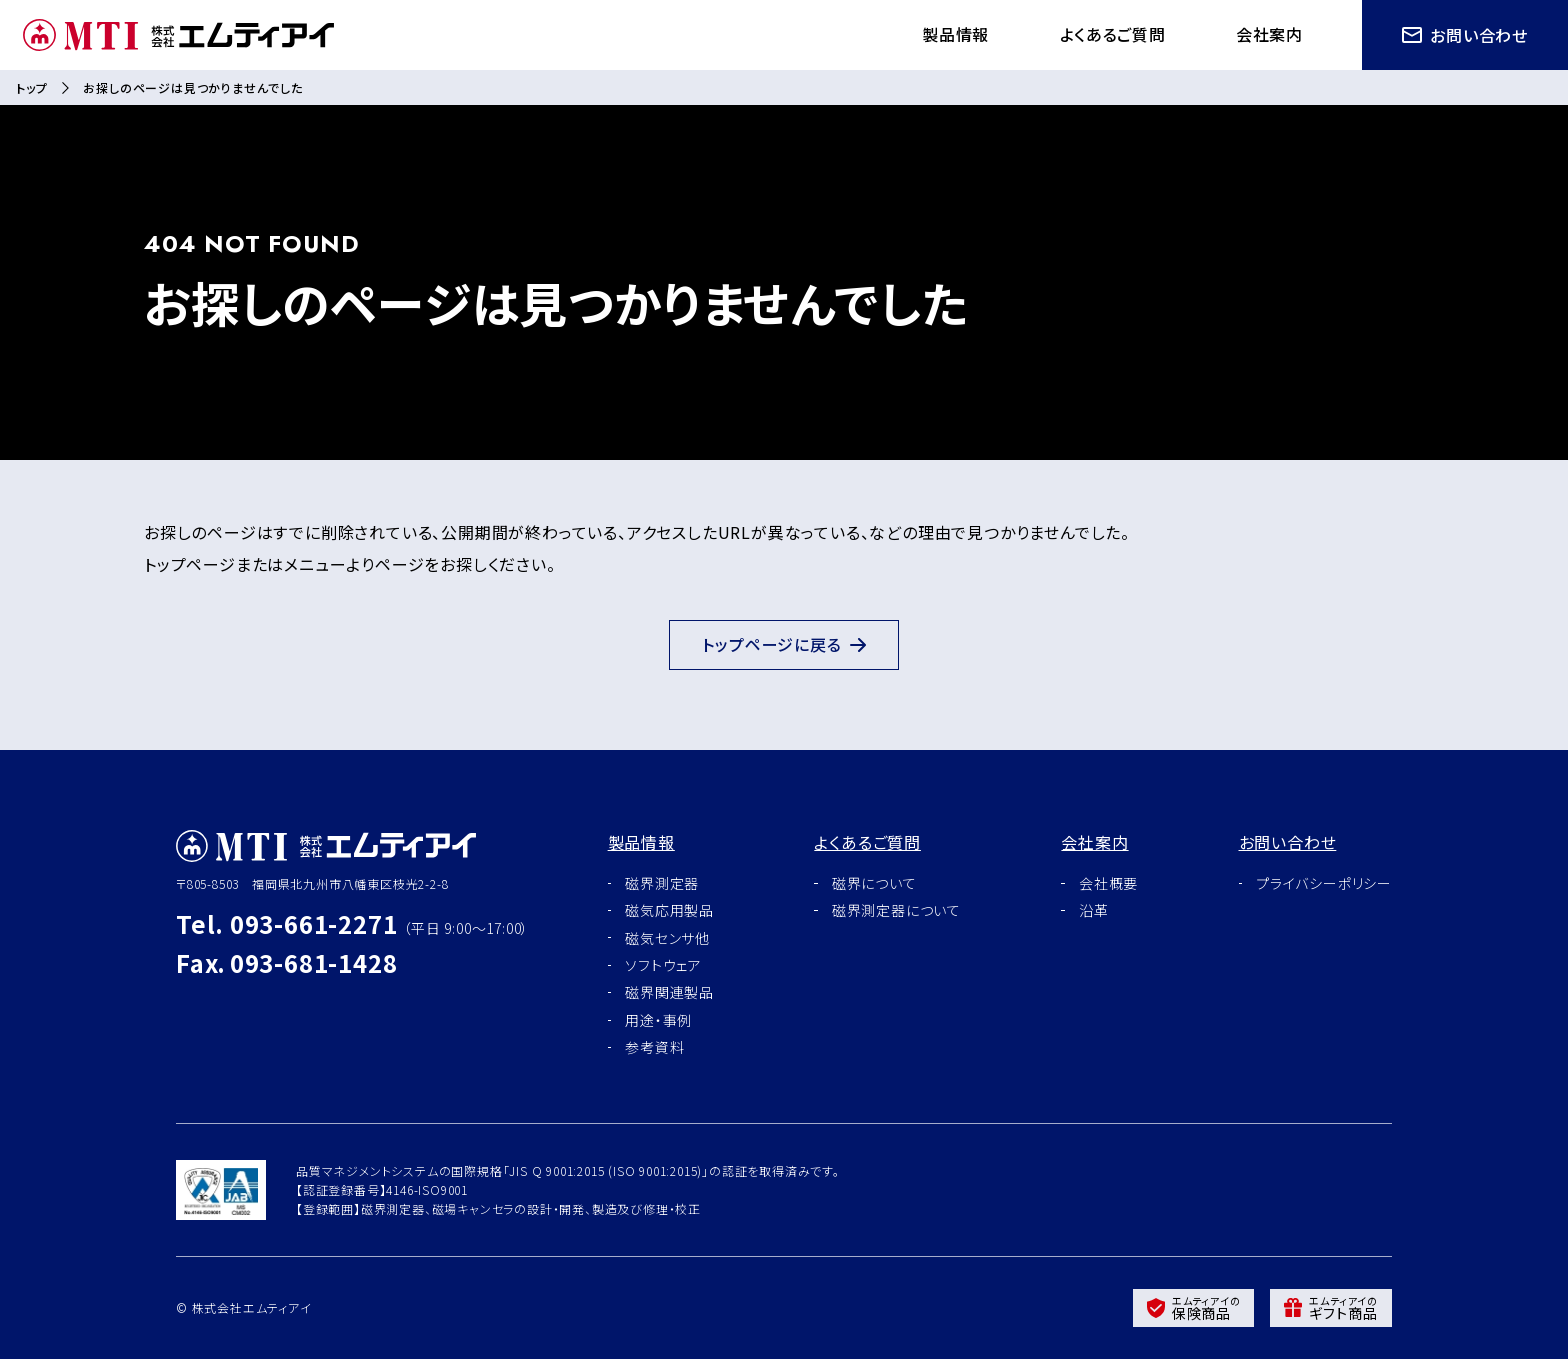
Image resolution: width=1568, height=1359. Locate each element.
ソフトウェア (663, 965)
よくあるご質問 (1109, 34)
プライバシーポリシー (1324, 883)
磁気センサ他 (667, 938)
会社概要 (1108, 883)
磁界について (874, 883)
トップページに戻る (783, 645)
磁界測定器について (896, 910)
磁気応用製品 (669, 910)
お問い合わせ (1465, 35)
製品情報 (950, 34)
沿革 (1094, 910)
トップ (31, 87)
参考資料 (654, 1047)
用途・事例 (658, 1020)
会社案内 (1268, 34)
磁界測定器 (662, 883)
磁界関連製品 (669, 993)
